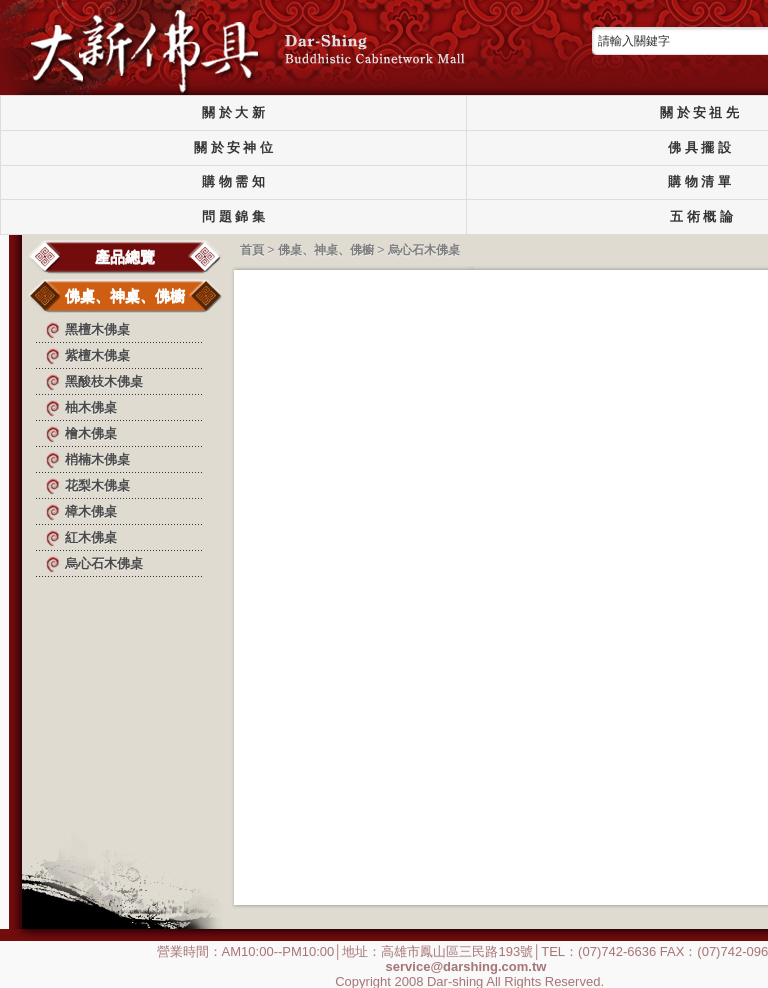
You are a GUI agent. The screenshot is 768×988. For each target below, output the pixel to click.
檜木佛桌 (91, 433)
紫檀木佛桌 (97, 355)
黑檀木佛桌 (97, 329)
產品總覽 (125, 256)
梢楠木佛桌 (97, 459)
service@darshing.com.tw (466, 965)
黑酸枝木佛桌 (104, 381)
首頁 (252, 250)
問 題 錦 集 (233, 217)
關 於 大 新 (233, 113)
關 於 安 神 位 (233, 148)
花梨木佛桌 (97, 485)
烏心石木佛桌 (104, 563)
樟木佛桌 (91, 511)
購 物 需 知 (233, 182)
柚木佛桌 (91, 407)
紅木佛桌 (91, 537)
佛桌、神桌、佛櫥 (125, 295)
